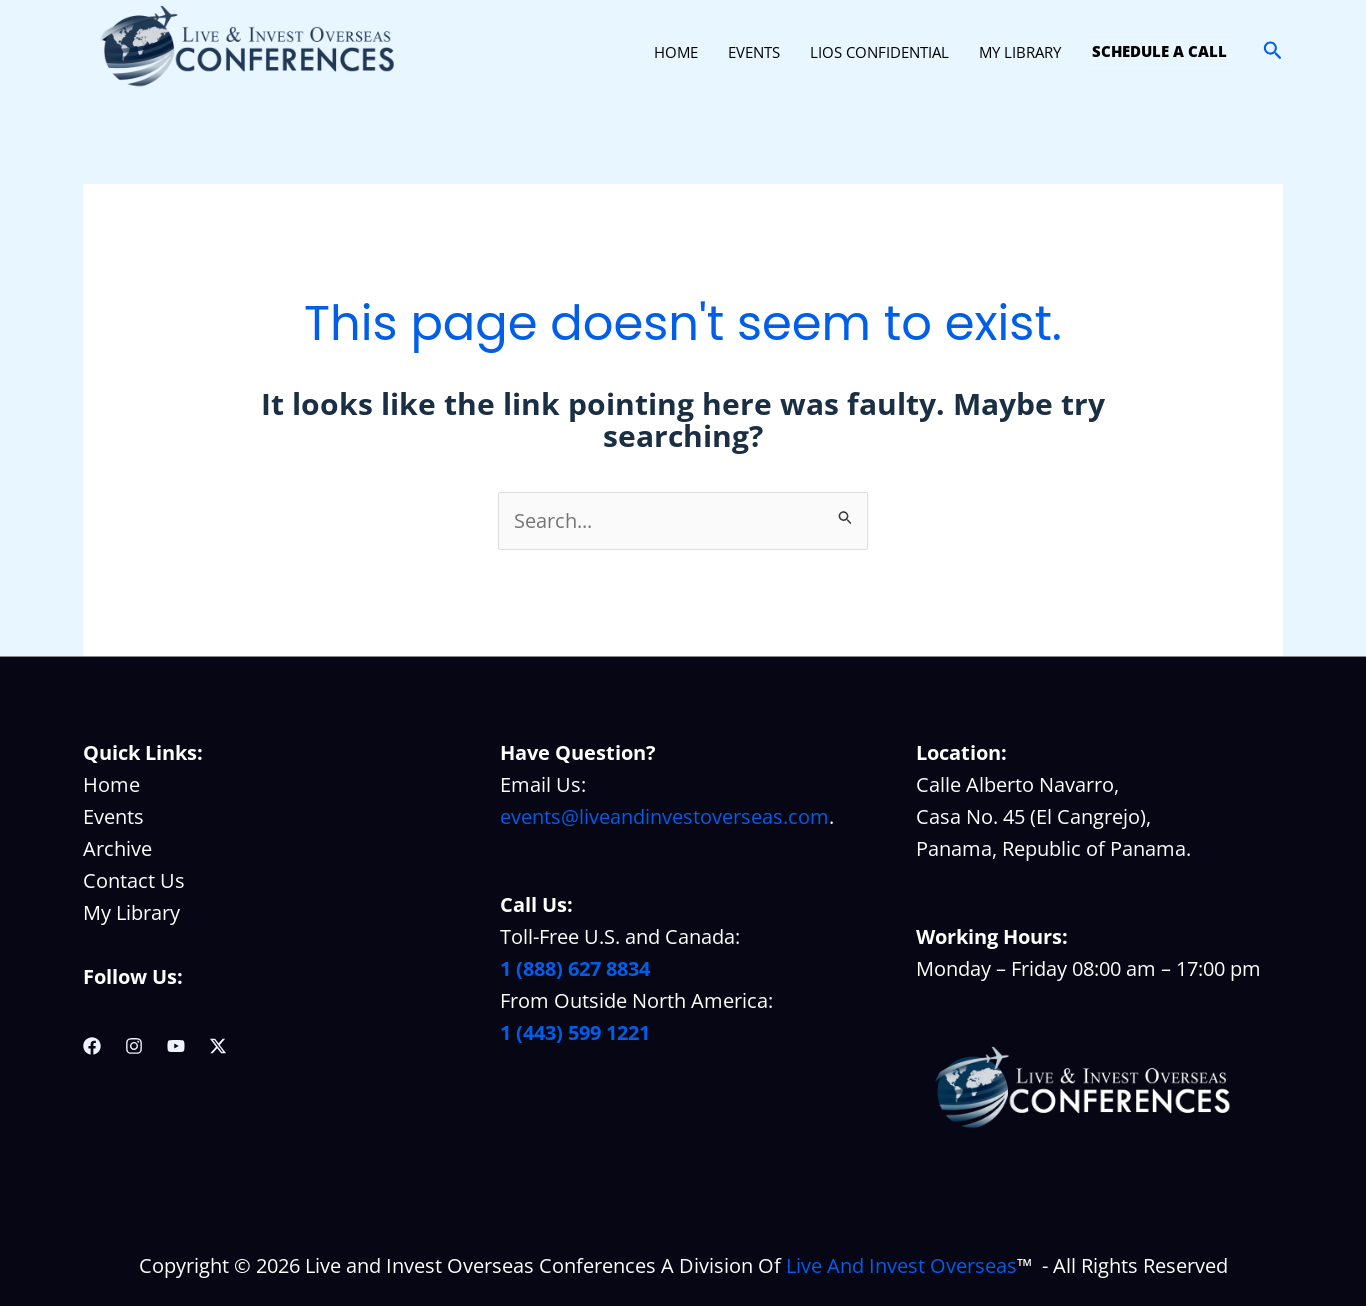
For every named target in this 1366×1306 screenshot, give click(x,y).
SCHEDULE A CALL (1159, 51)
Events (113, 816)
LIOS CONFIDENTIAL (879, 52)
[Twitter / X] (218, 1046)
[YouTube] (176, 1046)
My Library (131, 912)
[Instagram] (134, 1046)
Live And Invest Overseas (901, 1265)
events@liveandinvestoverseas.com (664, 816)
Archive (117, 848)
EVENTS (754, 52)
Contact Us (134, 880)
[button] (1273, 51)
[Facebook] (92, 1046)
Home (111, 784)
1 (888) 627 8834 (575, 968)
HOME (676, 52)
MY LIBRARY (1020, 52)
